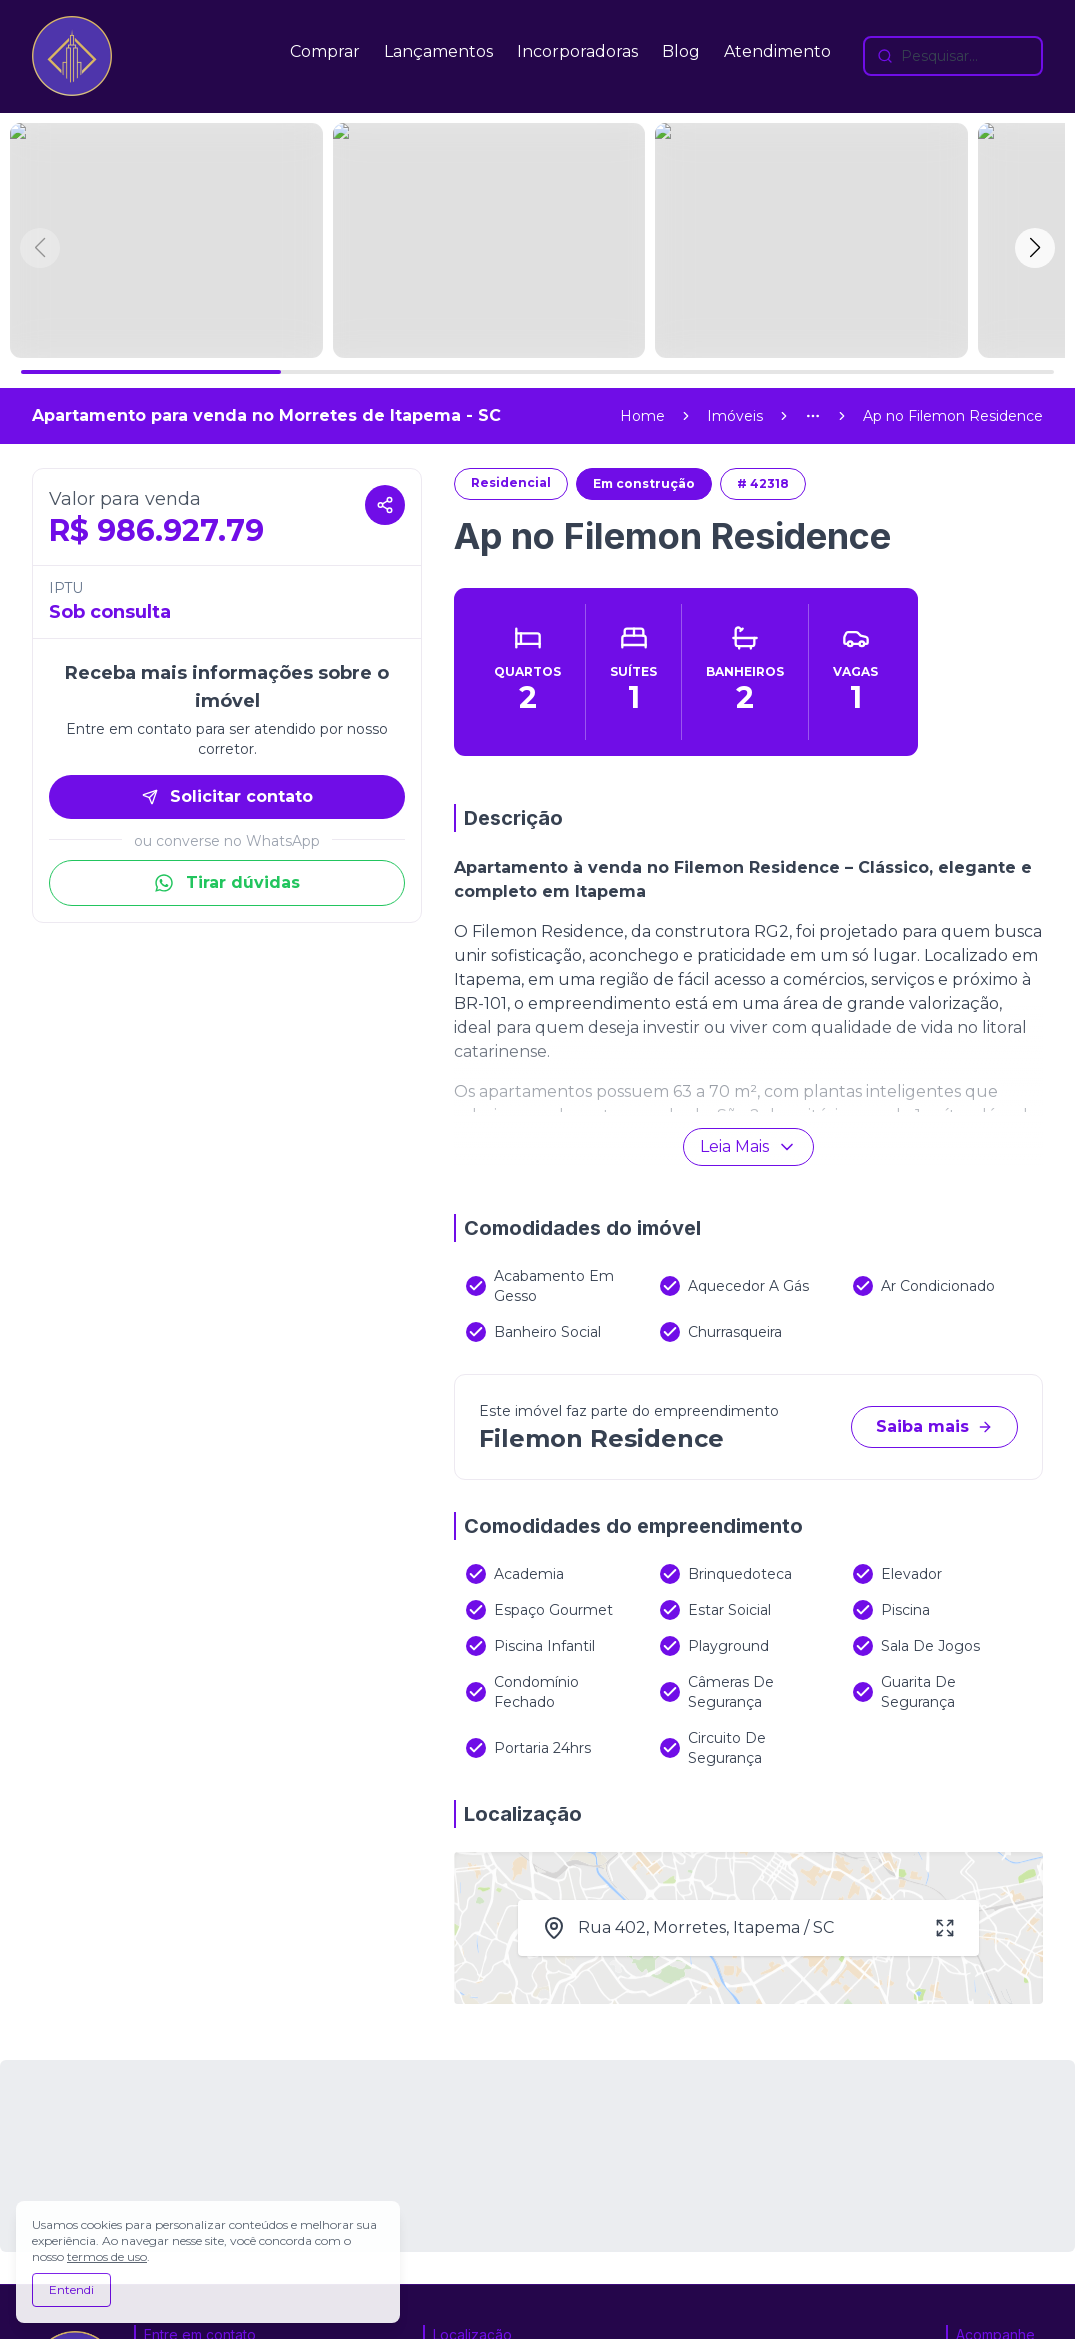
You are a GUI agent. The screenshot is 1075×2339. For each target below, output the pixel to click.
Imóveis (735, 181)
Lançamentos (438, 51)
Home (642, 181)
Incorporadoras (577, 51)
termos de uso (107, 2256)
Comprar (325, 51)
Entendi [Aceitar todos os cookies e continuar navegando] (71, 2289)
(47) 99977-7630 (210, 2197)
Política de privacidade (404, 2314)
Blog (681, 51)
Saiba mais (934, 1191)
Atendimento (777, 51)
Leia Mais (748, 912)
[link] (953, 181)
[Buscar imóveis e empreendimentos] (953, 56)
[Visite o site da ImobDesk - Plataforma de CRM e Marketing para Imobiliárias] (886, 2315)
